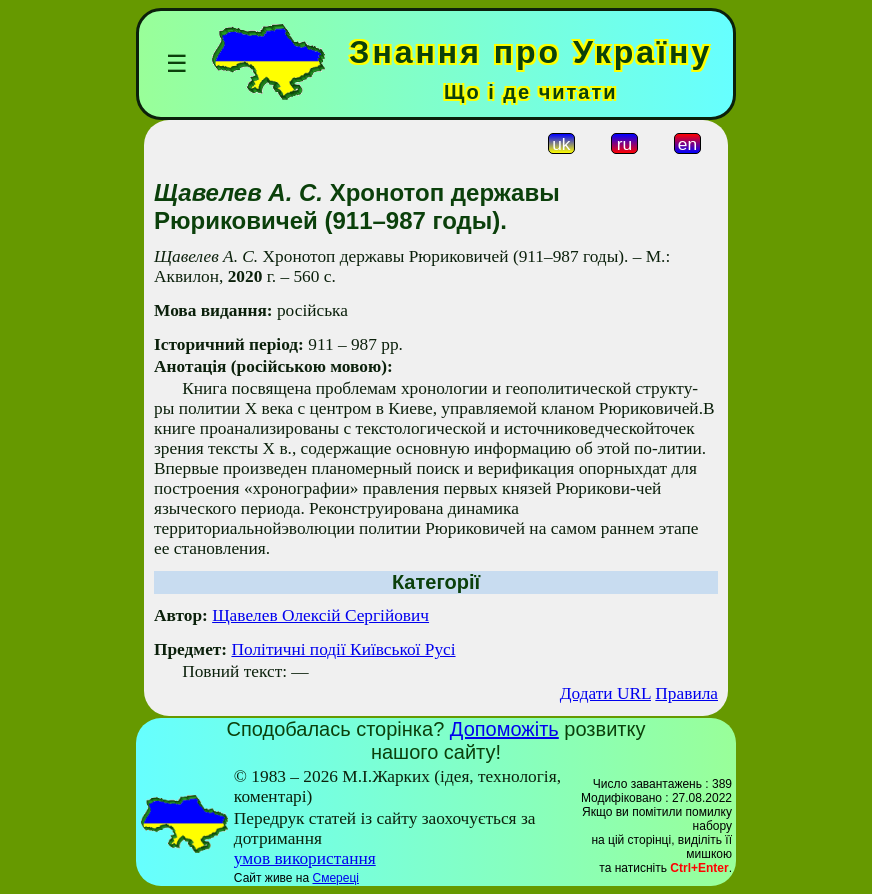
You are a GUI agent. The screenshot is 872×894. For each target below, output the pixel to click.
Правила (686, 693)
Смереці (335, 878)
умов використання (305, 858)
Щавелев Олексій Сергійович (320, 615)
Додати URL (605, 693)
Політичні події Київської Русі (343, 649)
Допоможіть (504, 729)
